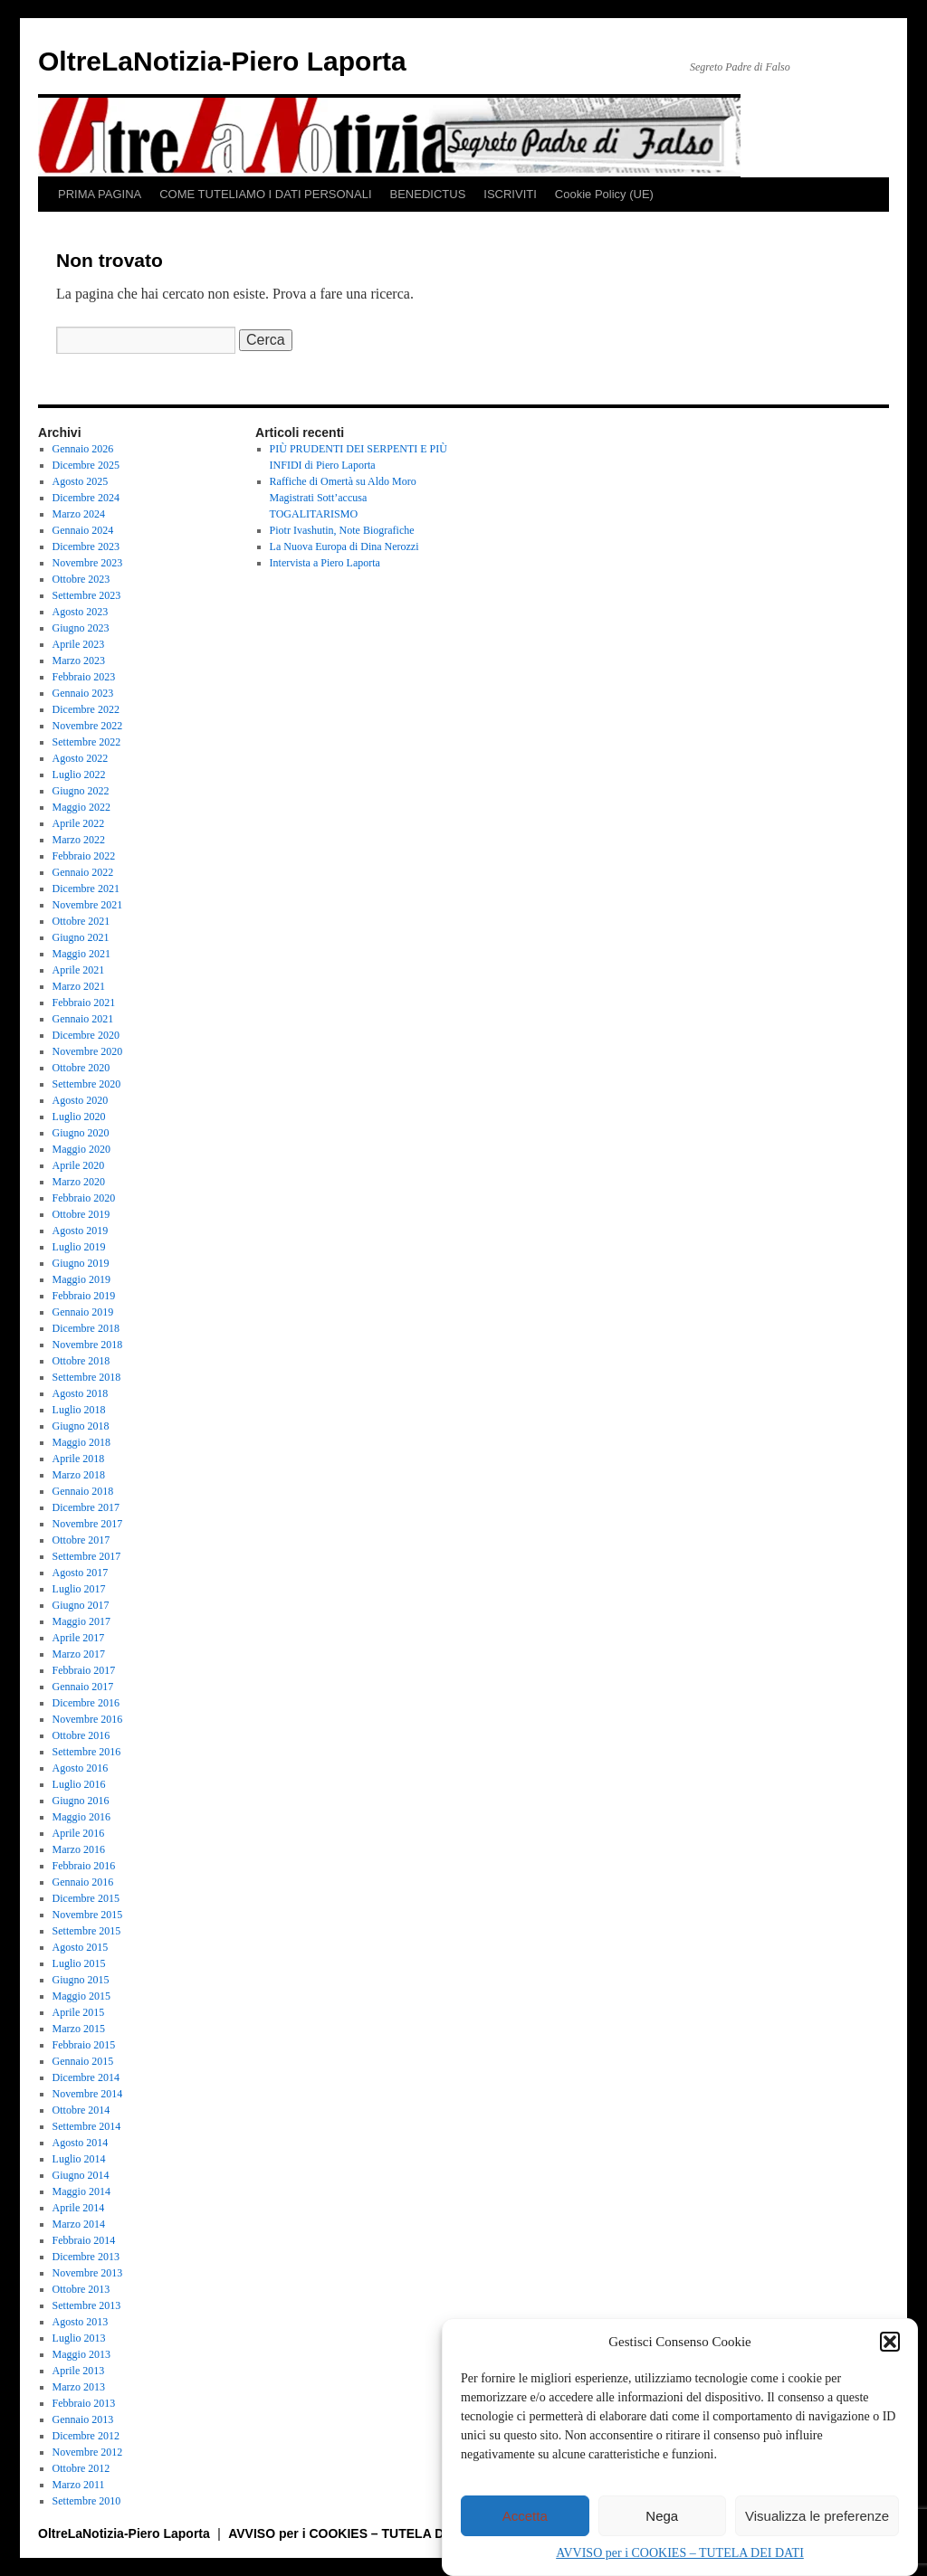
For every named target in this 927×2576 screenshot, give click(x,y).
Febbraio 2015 (84, 2045)
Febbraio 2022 (84, 856)
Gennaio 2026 (83, 448)
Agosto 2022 (81, 758)
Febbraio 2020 (84, 1198)
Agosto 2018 (81, 1393)
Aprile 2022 (79, 823)
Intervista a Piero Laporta (325, 562)
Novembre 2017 (88, 1523)
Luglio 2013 (79, 2338)
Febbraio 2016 (84, 1865)
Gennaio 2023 (83, 693)
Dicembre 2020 (86, 1035)
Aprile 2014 (79, 2207)
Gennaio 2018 (83, 1491)
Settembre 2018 (87, 1377)
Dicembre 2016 (86, 1703)
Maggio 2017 (81, 1621)
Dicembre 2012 (86, 2435)
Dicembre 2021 (86, 888)
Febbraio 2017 (84, 1670)
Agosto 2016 (81, 1768)
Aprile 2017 (79, 1637)
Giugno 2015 (81, 1979)
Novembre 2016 (88, 1719)
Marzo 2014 (79, 2224)
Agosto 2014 (81, 2142)
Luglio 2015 (79, 1963)
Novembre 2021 (88, 904)
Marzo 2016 (79, 1849)
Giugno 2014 (81, 2175)
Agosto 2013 (81, 2321)
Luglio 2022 (79, 774)
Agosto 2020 (81, 1100)
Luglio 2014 (79, 2159)
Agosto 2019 (81, 1230)
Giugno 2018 (81, 1426)
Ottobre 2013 (81, 2289)
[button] (890, 2342)
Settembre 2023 (87, 595)
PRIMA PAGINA (99, 194)
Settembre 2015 (87, 1931)
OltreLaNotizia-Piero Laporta (222, 61)
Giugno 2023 (81, 628)
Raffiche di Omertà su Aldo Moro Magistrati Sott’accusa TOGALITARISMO (343, 497)
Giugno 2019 (81, 1263)
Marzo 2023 (79, 660)
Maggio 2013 (81, 2354)
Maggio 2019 (81, 1279)
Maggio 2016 (81, 1817)
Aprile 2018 (79, 1458)
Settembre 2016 (87, 1751)
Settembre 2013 (87, 2305)
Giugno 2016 (81, 1800)
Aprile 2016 (79, 1833)
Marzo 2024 (79, 514)
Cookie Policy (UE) (604, 194)
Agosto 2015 (81, 1947)
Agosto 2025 (81, 481)
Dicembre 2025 (86, 465)
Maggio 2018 (81, 1442)
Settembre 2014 (87, 2126)
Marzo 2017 (79, 1654)
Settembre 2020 (87, 1084)
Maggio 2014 (81, 2191)
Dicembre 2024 (86, 497)
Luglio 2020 (79, 1116)
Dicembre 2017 (86, 1507)
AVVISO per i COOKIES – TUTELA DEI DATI (680, 2553)
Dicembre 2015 (86, 1898)
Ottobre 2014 (81, 2110)
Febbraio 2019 (84, 1295)
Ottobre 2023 (81, 579)
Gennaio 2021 (83, 1018)
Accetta (525, 2516)
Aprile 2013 (79, 2370)
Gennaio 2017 (83, 1686)
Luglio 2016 (79, 1784)
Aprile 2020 (79, 1165)
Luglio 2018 (79, 1409)
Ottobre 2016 (81, 1735)
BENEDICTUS (428, 194)
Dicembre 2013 (86, 2256)
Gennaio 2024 (83, 530)
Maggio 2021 (81, 953)
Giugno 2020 (81, 1132)
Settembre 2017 (87, 1556)
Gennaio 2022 (83, 872)
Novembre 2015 (88, 1914)
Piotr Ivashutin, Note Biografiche (342, 530)
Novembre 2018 (88, 1344)
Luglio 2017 (79, 1589)
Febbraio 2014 (84, 2240)
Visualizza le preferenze (817, 2516)
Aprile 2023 (79, 644)
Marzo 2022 (79, 839)
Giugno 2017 (81, 1605)
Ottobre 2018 (81, 1361)
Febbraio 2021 (84, 1002)
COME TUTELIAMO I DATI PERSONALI (265, 194)
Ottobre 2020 (81, 1067)
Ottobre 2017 (81, 1540)
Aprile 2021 (79, 970)
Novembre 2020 (88, 1051)
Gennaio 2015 (83, 2061)
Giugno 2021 (81, 937)
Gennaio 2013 (83, 2419)
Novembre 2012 (88, 2452)
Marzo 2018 (79, 1475)
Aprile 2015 (79, 2012)
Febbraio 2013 (84, 2403)
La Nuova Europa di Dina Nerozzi (344, 546)
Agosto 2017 (81, 1572)
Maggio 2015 (81, 1996)
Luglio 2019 (79, 1246)
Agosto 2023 (81, 611)
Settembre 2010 (87, 2501)
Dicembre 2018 (86, 1328)
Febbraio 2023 (84, 676)
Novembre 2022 (88, 725)
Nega (661, 2516)
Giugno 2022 (81, 790)
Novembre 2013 (88, 2273)
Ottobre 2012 (81, 2468)
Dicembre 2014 (86, 2077)
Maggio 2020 (81, 1149)
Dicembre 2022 (86, 709)
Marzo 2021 (79, 986)
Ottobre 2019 (81, 1214)
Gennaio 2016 (83, 1882)
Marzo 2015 (79, 2028)
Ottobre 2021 (81, 921)
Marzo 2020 (79, 1181)
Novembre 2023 (88, 562)
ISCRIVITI (510, 194)
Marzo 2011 (79, 2484)
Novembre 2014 (88, 2093)
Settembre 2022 (87, 742)
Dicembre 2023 (86, 546)
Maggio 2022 (81, 807)
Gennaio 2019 (83, 1312)
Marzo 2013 (79, 2387)
